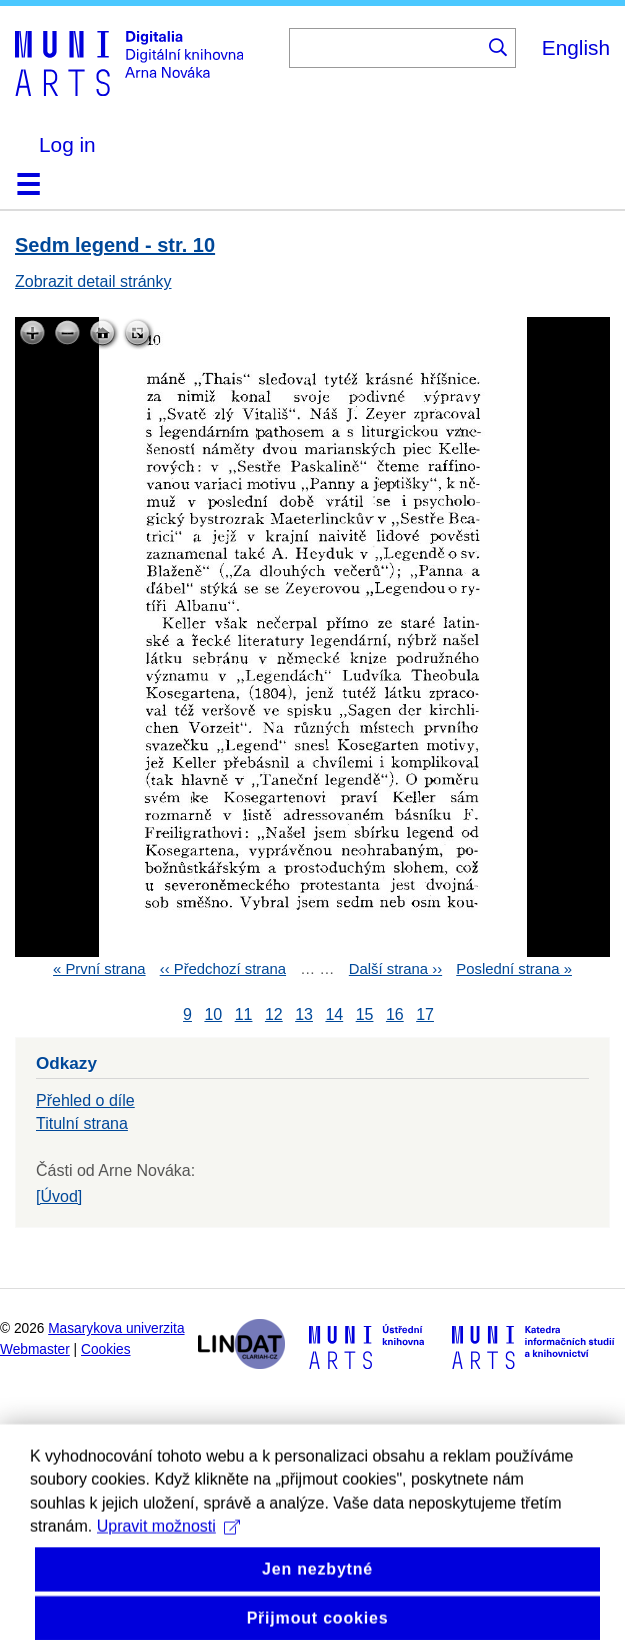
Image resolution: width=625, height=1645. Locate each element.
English (576, 47)
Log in (67, 144)
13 (304, 1014)
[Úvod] (59, 1196)
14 (334, 1014)
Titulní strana (82, 1123)
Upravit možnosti (168, 1554)
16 (395, 1014)
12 (274, 1014)
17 (425, 1014)
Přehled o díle (85, 1100)
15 (365, 1014)
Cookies (106, 1349)
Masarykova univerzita (116, 1328)
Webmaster (35, 1349)
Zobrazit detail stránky (93, 281)
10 (213, 1014)
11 (244, 1014)
